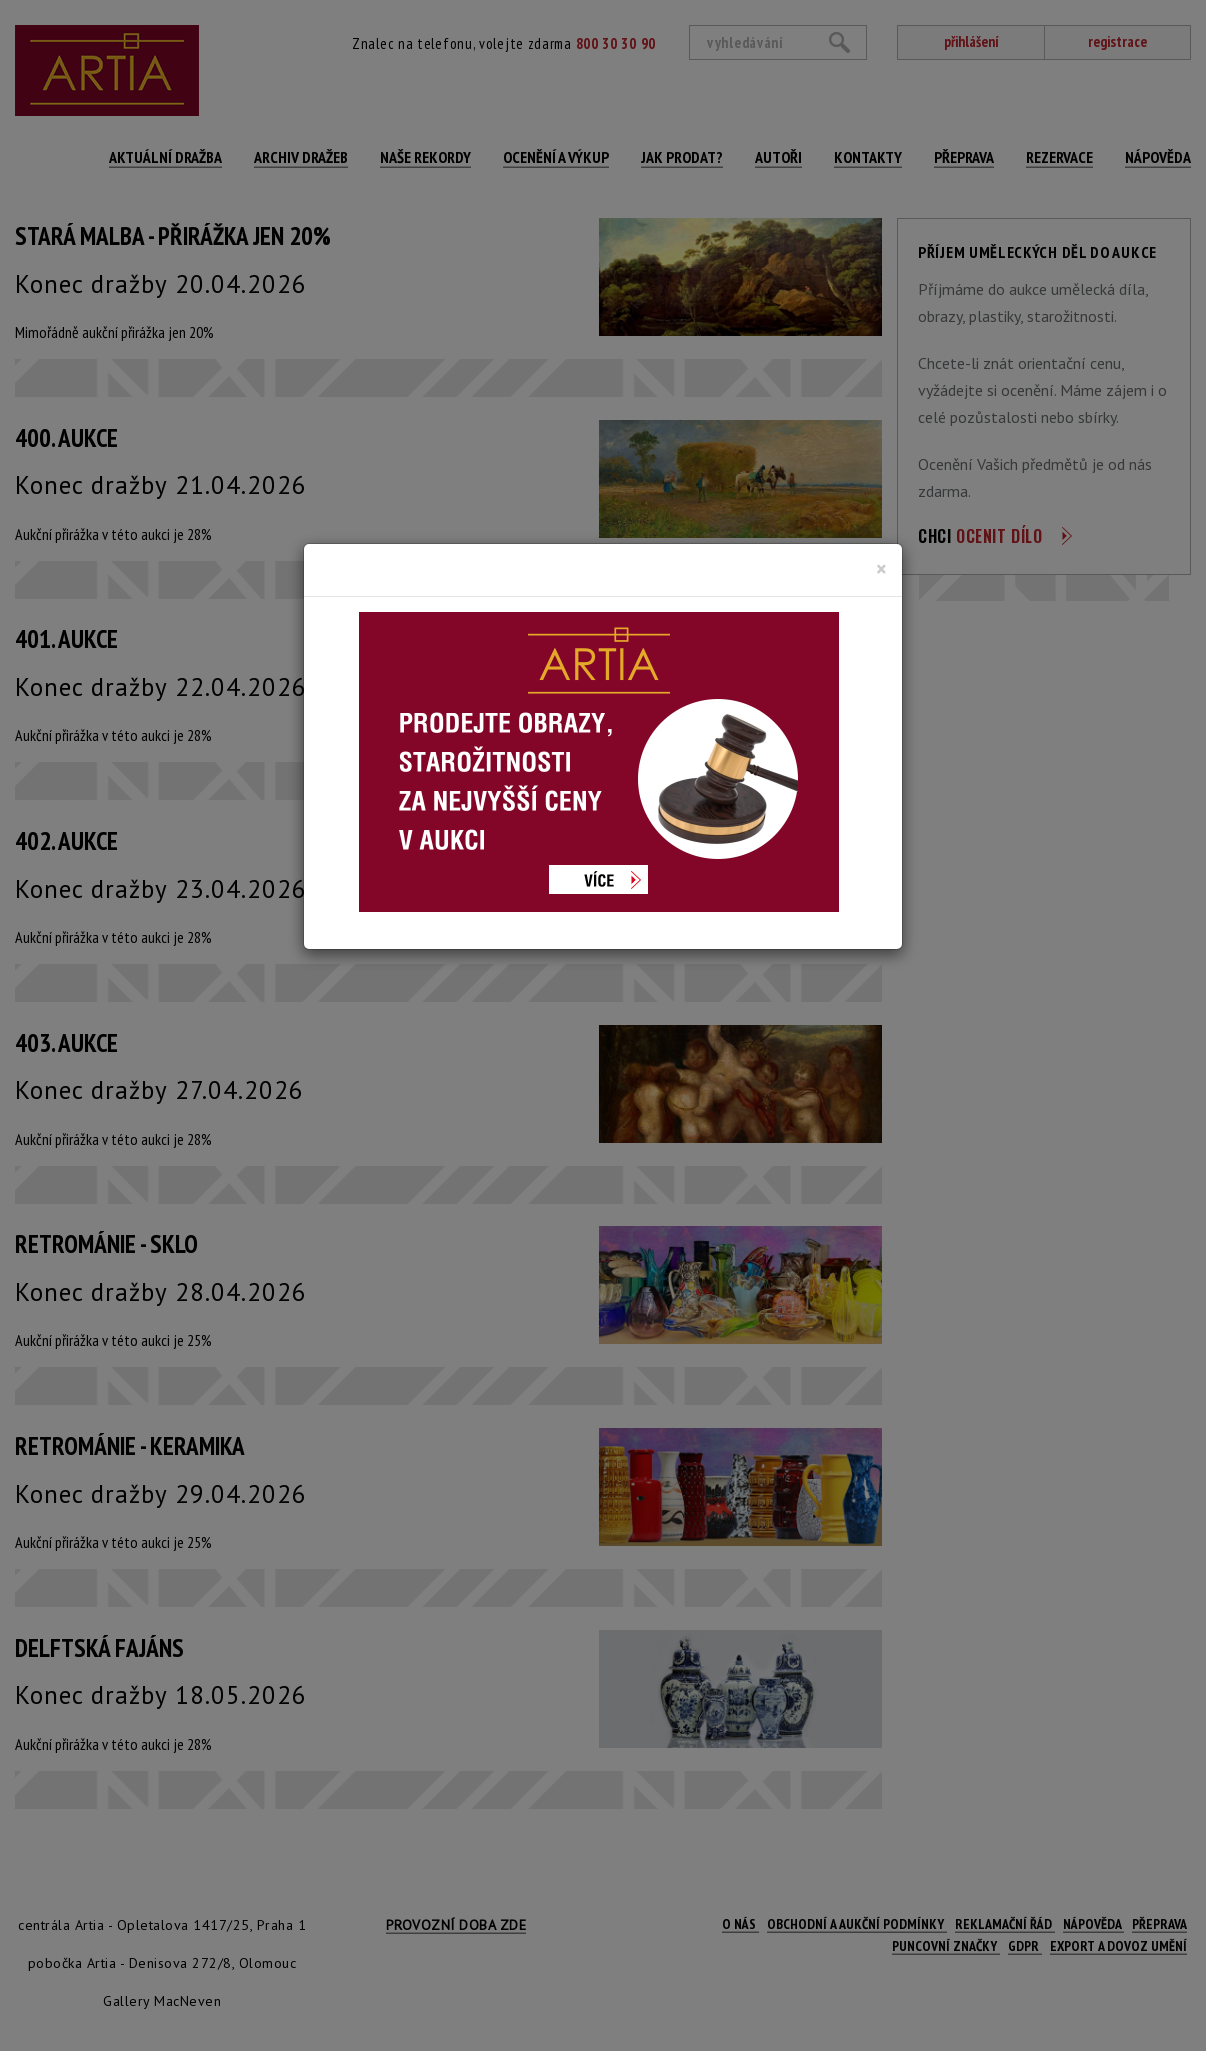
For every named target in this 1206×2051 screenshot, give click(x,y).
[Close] (881, 569)
